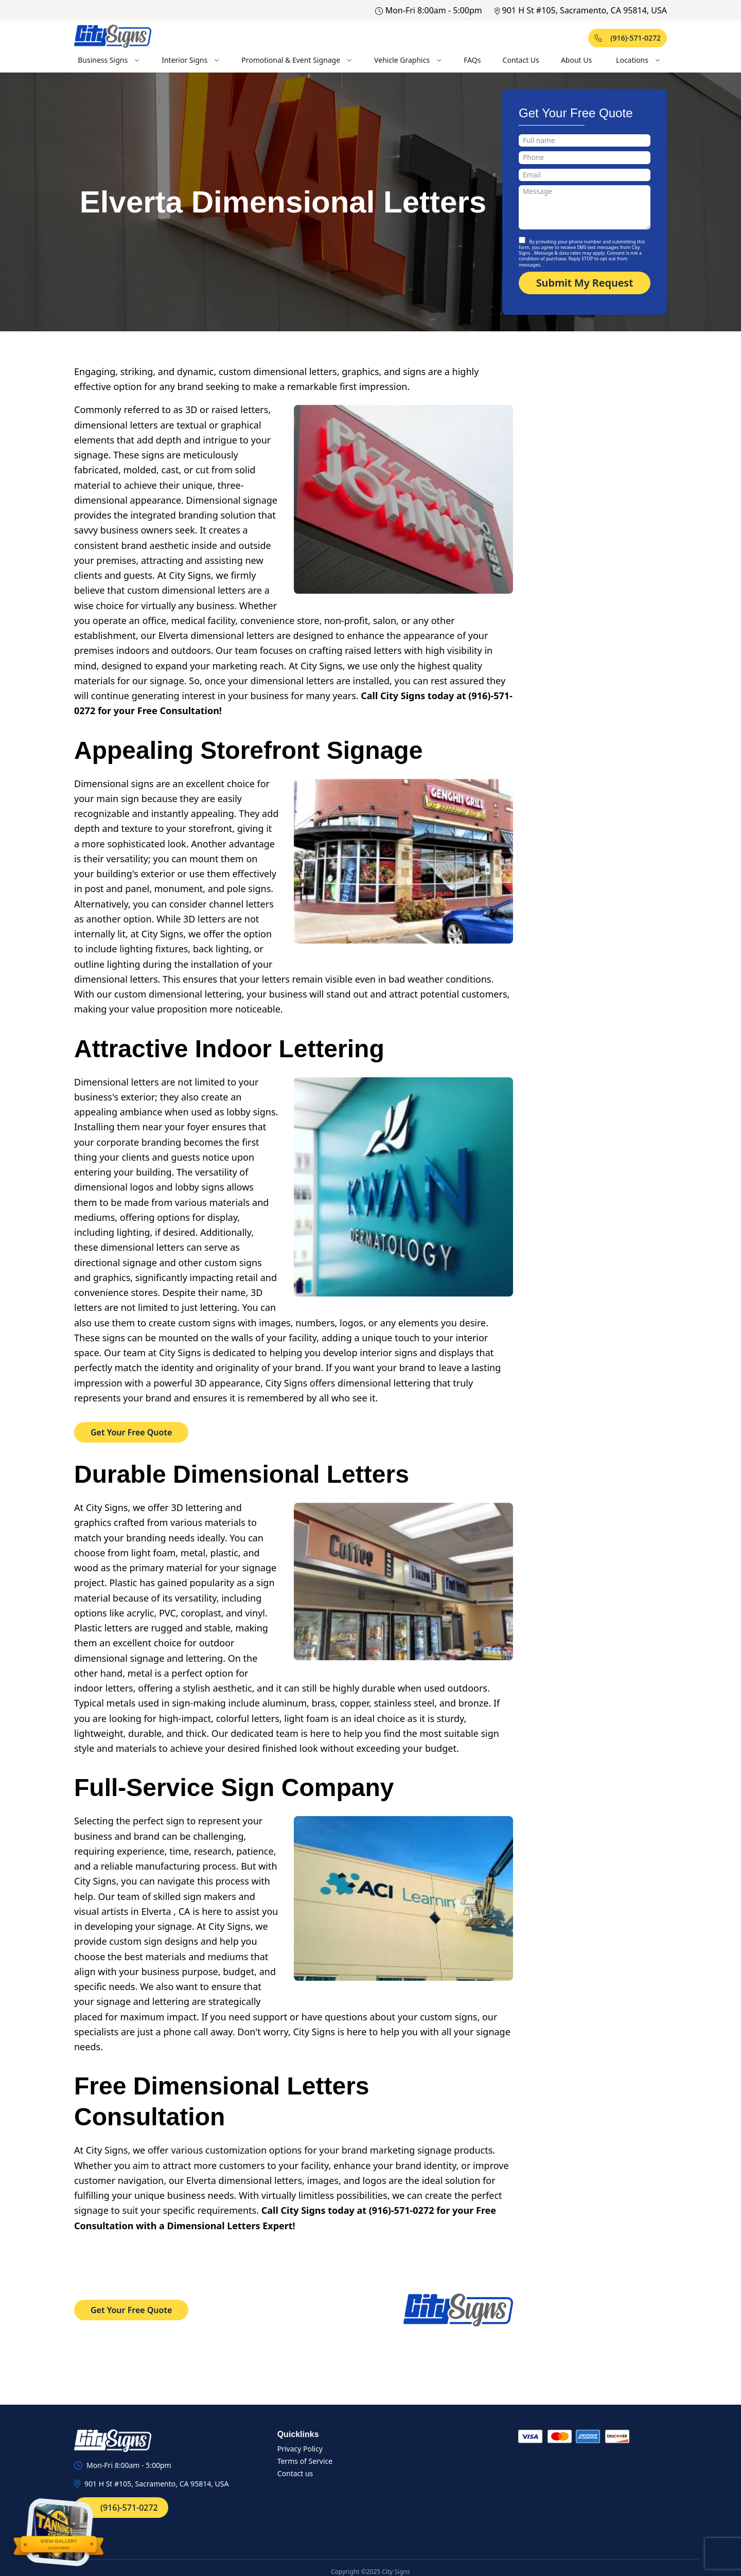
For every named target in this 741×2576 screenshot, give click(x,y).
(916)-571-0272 (627, 38)
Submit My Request (584, 283)
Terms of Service (305, 2461)
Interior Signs (191, 60)
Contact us (295, 2473)
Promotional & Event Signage (296, 60)
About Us (576, 60)
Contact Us (521, 60)
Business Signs (109, 60)
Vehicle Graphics (408, 60)
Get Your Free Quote (131, 1432)
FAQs (472, 60)
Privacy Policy (300, 2449)
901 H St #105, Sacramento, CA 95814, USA (581, 10)
